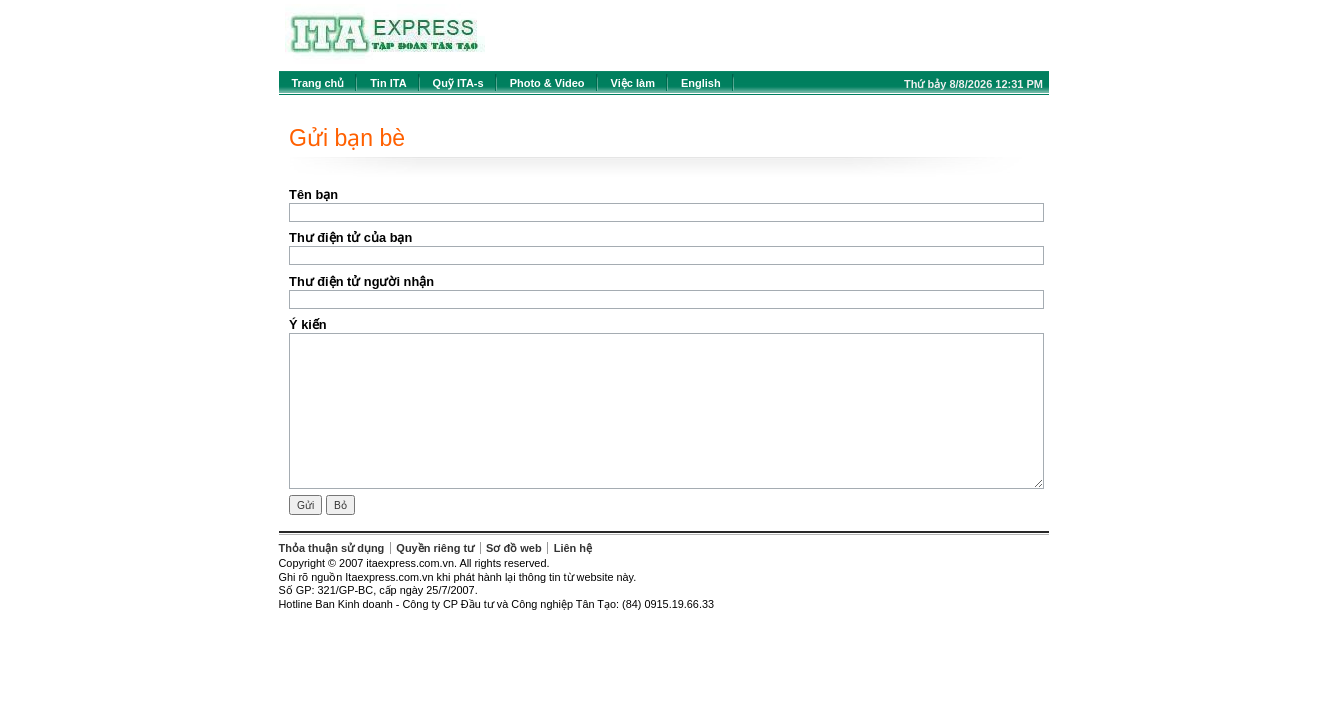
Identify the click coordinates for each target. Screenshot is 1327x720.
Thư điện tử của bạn (350, 237)
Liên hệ (573, 548)
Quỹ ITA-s (458, 83)
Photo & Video (547, 83)
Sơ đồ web (514, 548)
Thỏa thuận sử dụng (332, 548)
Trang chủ (318, 83)
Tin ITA (388, 83)
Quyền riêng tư (435, 548)
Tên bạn (313, 194)
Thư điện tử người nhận (361, 281)
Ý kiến (308, 324)
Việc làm (633, 83)
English (701, 83)
